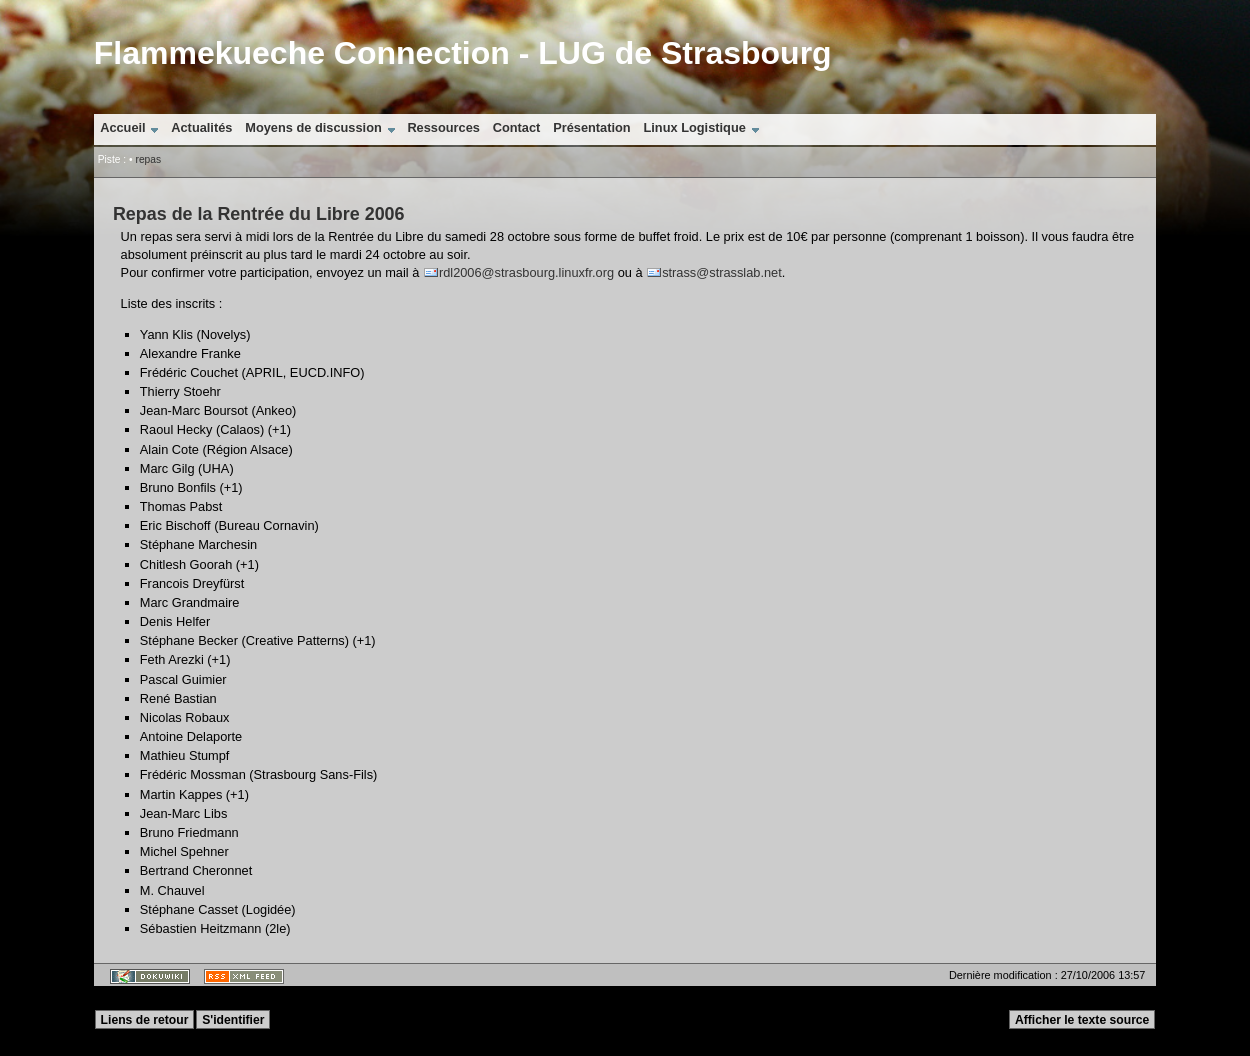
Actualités (201, 127)
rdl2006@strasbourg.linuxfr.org (526, 272)
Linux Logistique (694, 127)
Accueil (123, 127)
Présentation (592, 127)
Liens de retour (145, 1020)
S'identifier (233, 1020)
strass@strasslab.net (722, 272)
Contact (517, 127)
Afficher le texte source (1082, 1020)
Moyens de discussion (313, 127)
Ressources (443, 127)
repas (148, 159)
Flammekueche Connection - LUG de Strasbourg (463, 53)
